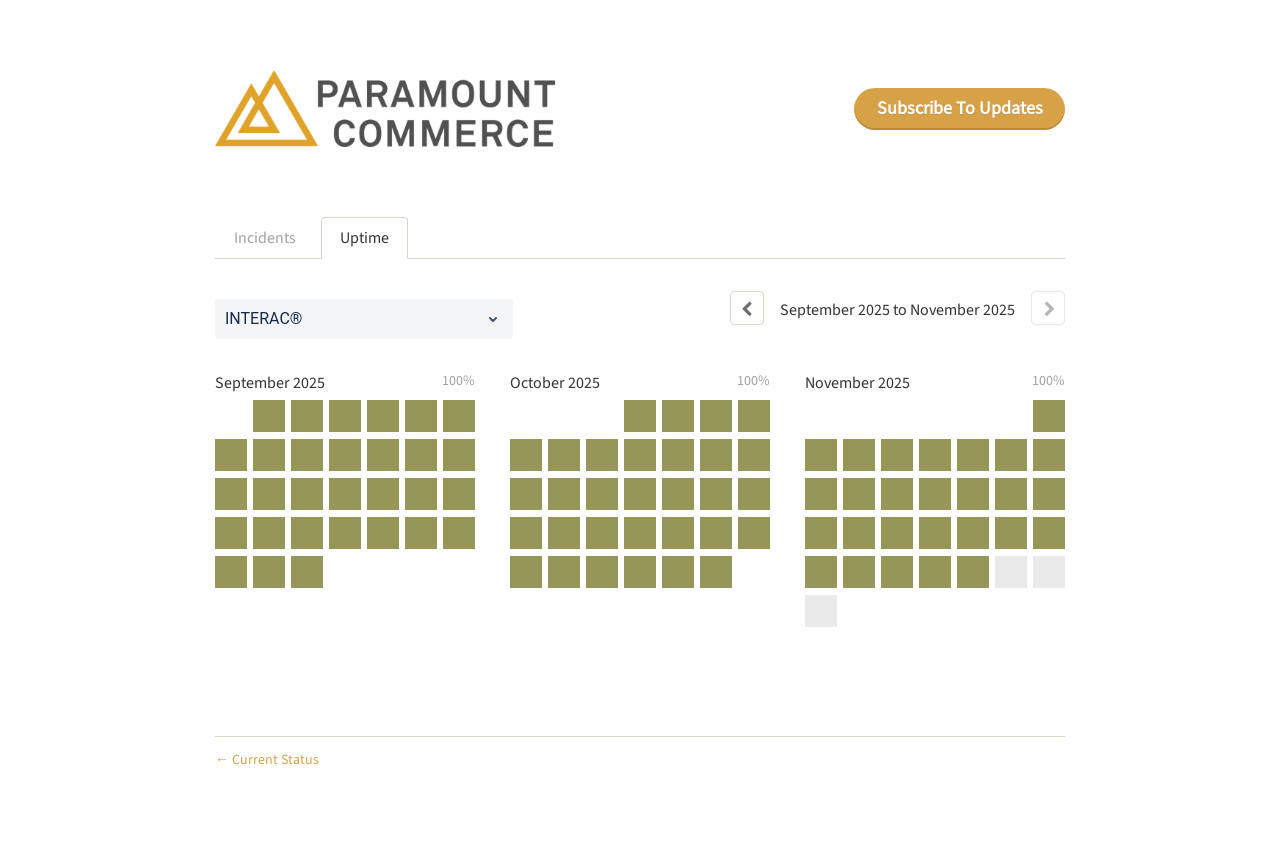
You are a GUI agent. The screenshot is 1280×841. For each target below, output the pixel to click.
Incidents (265, 238)
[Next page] (1048, 308)
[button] (959, 109)
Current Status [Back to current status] (267, 760)
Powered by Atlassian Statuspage (966, 759)
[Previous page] (747, 308)
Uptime (364, 238)
